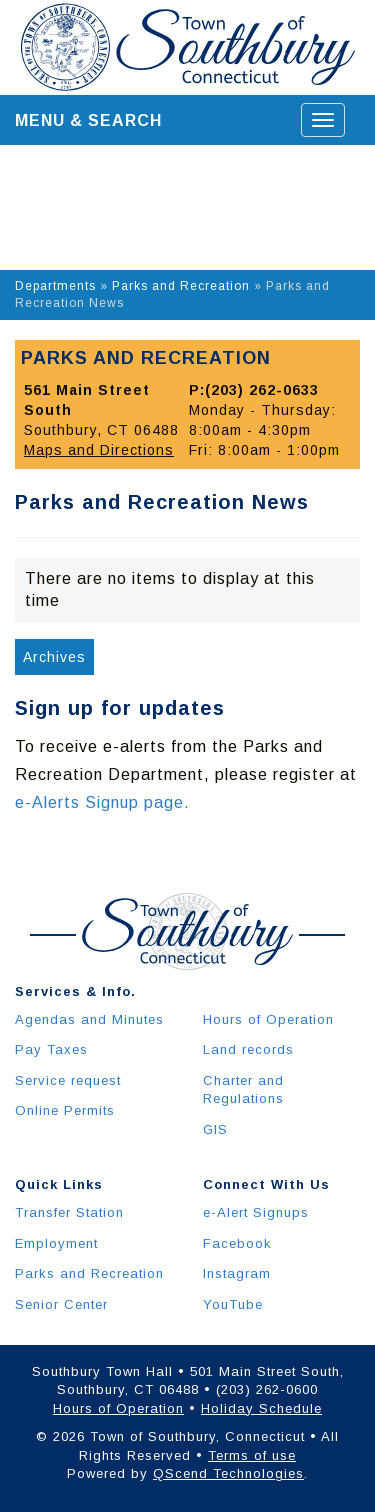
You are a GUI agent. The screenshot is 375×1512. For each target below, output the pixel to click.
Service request (68, 1080)
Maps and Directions (99, 450)
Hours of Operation (268, 1019)
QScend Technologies (228, 1473)
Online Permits (65, 1110)
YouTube (233, 1304)
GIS (215, 1129)
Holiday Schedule (261, 1408)
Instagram (237, 1273)
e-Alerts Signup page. (102, 802)
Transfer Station (69, 1212)
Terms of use (252, 1455)
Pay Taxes (51, 1049)
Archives (54, 657)
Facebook (237, 1243)
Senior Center (61, 1304)
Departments (55, 286)
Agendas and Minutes (89, 1019)
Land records (248, 1049)
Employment (56, 1243)
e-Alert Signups (256, 1212)
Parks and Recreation (181, 286)
